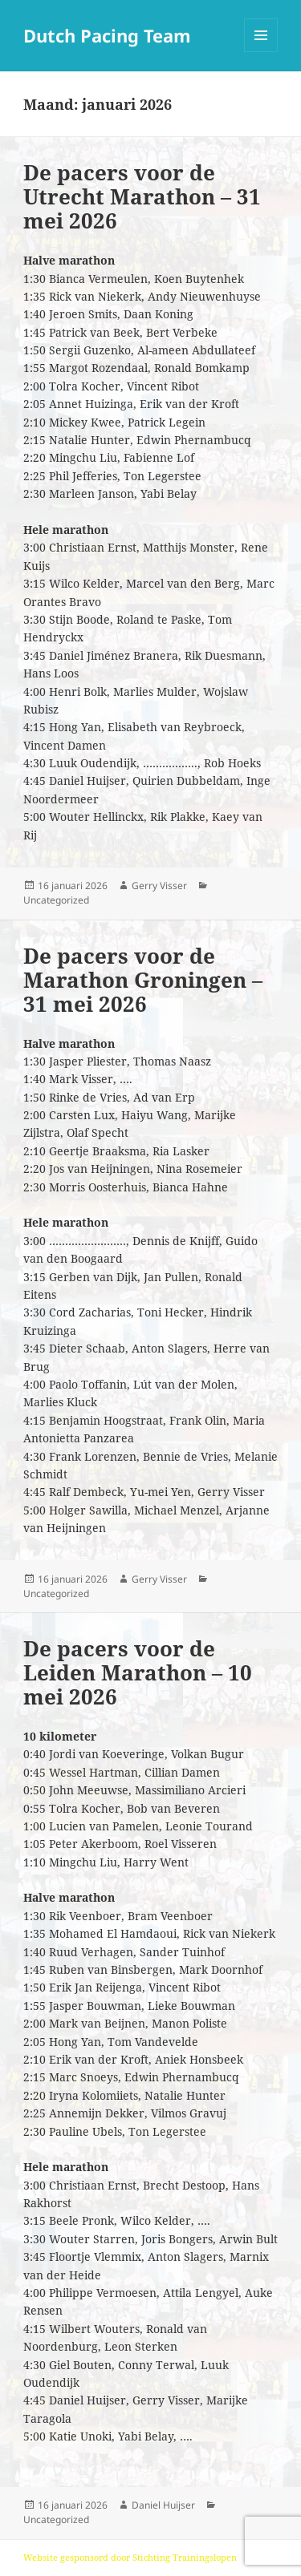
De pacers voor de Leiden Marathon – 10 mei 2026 (137, 1672)
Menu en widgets (261, 51)
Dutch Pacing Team (107, 35)
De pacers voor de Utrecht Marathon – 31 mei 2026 (142, 196)
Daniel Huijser (163, 2505)
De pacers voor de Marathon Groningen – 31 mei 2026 (142, 979)
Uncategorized (56, 900)
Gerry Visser (159, 885)
